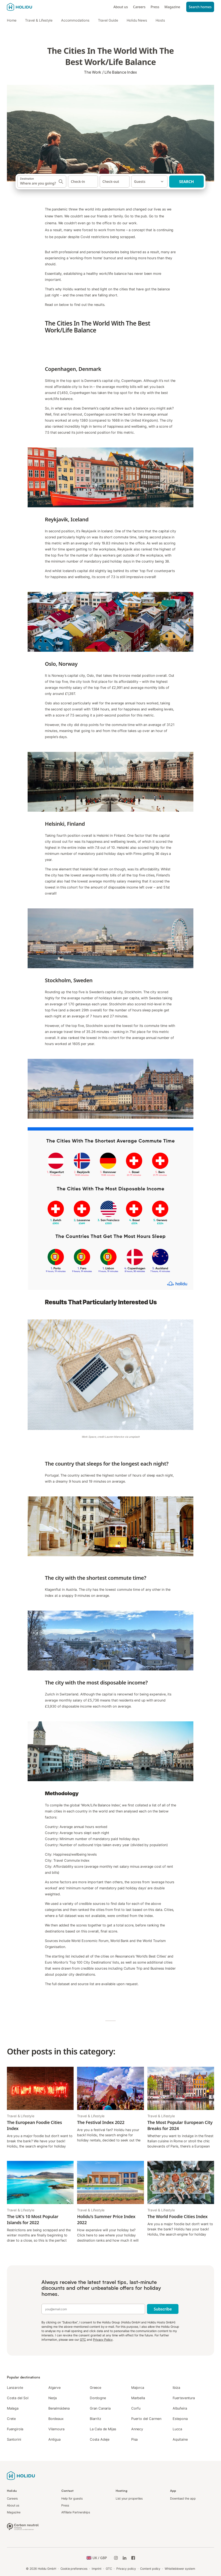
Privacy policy (126, 2568)
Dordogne (98, 2398)
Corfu (135, 2408)
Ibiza (176, 2387)
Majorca (137, 2387)
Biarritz (95, 2418)
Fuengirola (15, 2429)
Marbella (138, 2398)
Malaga (13, 2408)
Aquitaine (180, 2439)
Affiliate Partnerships (75, 2512)
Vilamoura (56, 2429)
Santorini (14, 2439)
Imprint (96, 2568)
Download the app (183, 2498)
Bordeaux (56, 2418)
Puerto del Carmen (146, 2418)
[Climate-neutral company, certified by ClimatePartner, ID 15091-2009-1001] (23, 2526)
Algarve (54, 2387)
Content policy (150, 2568)
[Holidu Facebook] (133, 2558)
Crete (11, 2418)
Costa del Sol (17, 2398)
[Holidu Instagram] (116, 2558)
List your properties (129, 2498)
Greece (95, 2387)
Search (186, 181)
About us (120, 7)
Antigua (54, 2439)
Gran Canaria (100, 2408)
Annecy (137, 2429)
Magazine (172, 7)
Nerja (52, 2398)
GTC (83, 2339)
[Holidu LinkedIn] (124, 2558)
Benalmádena (59, 2408)
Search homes (200, 7)
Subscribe (163, 2309)
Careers (139, 7)
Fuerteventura (184, 2398)
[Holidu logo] (28, 7)
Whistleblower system (180, 2568)
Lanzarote (15, 2387)
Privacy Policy (103, 2339)
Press (155, 7)
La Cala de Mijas (103, 2429)
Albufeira (180, 2408)
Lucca (177, 2429)
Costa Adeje (99, 2439)
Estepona (180, 2418)
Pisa (134, 2439)
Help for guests (72, 2498)
